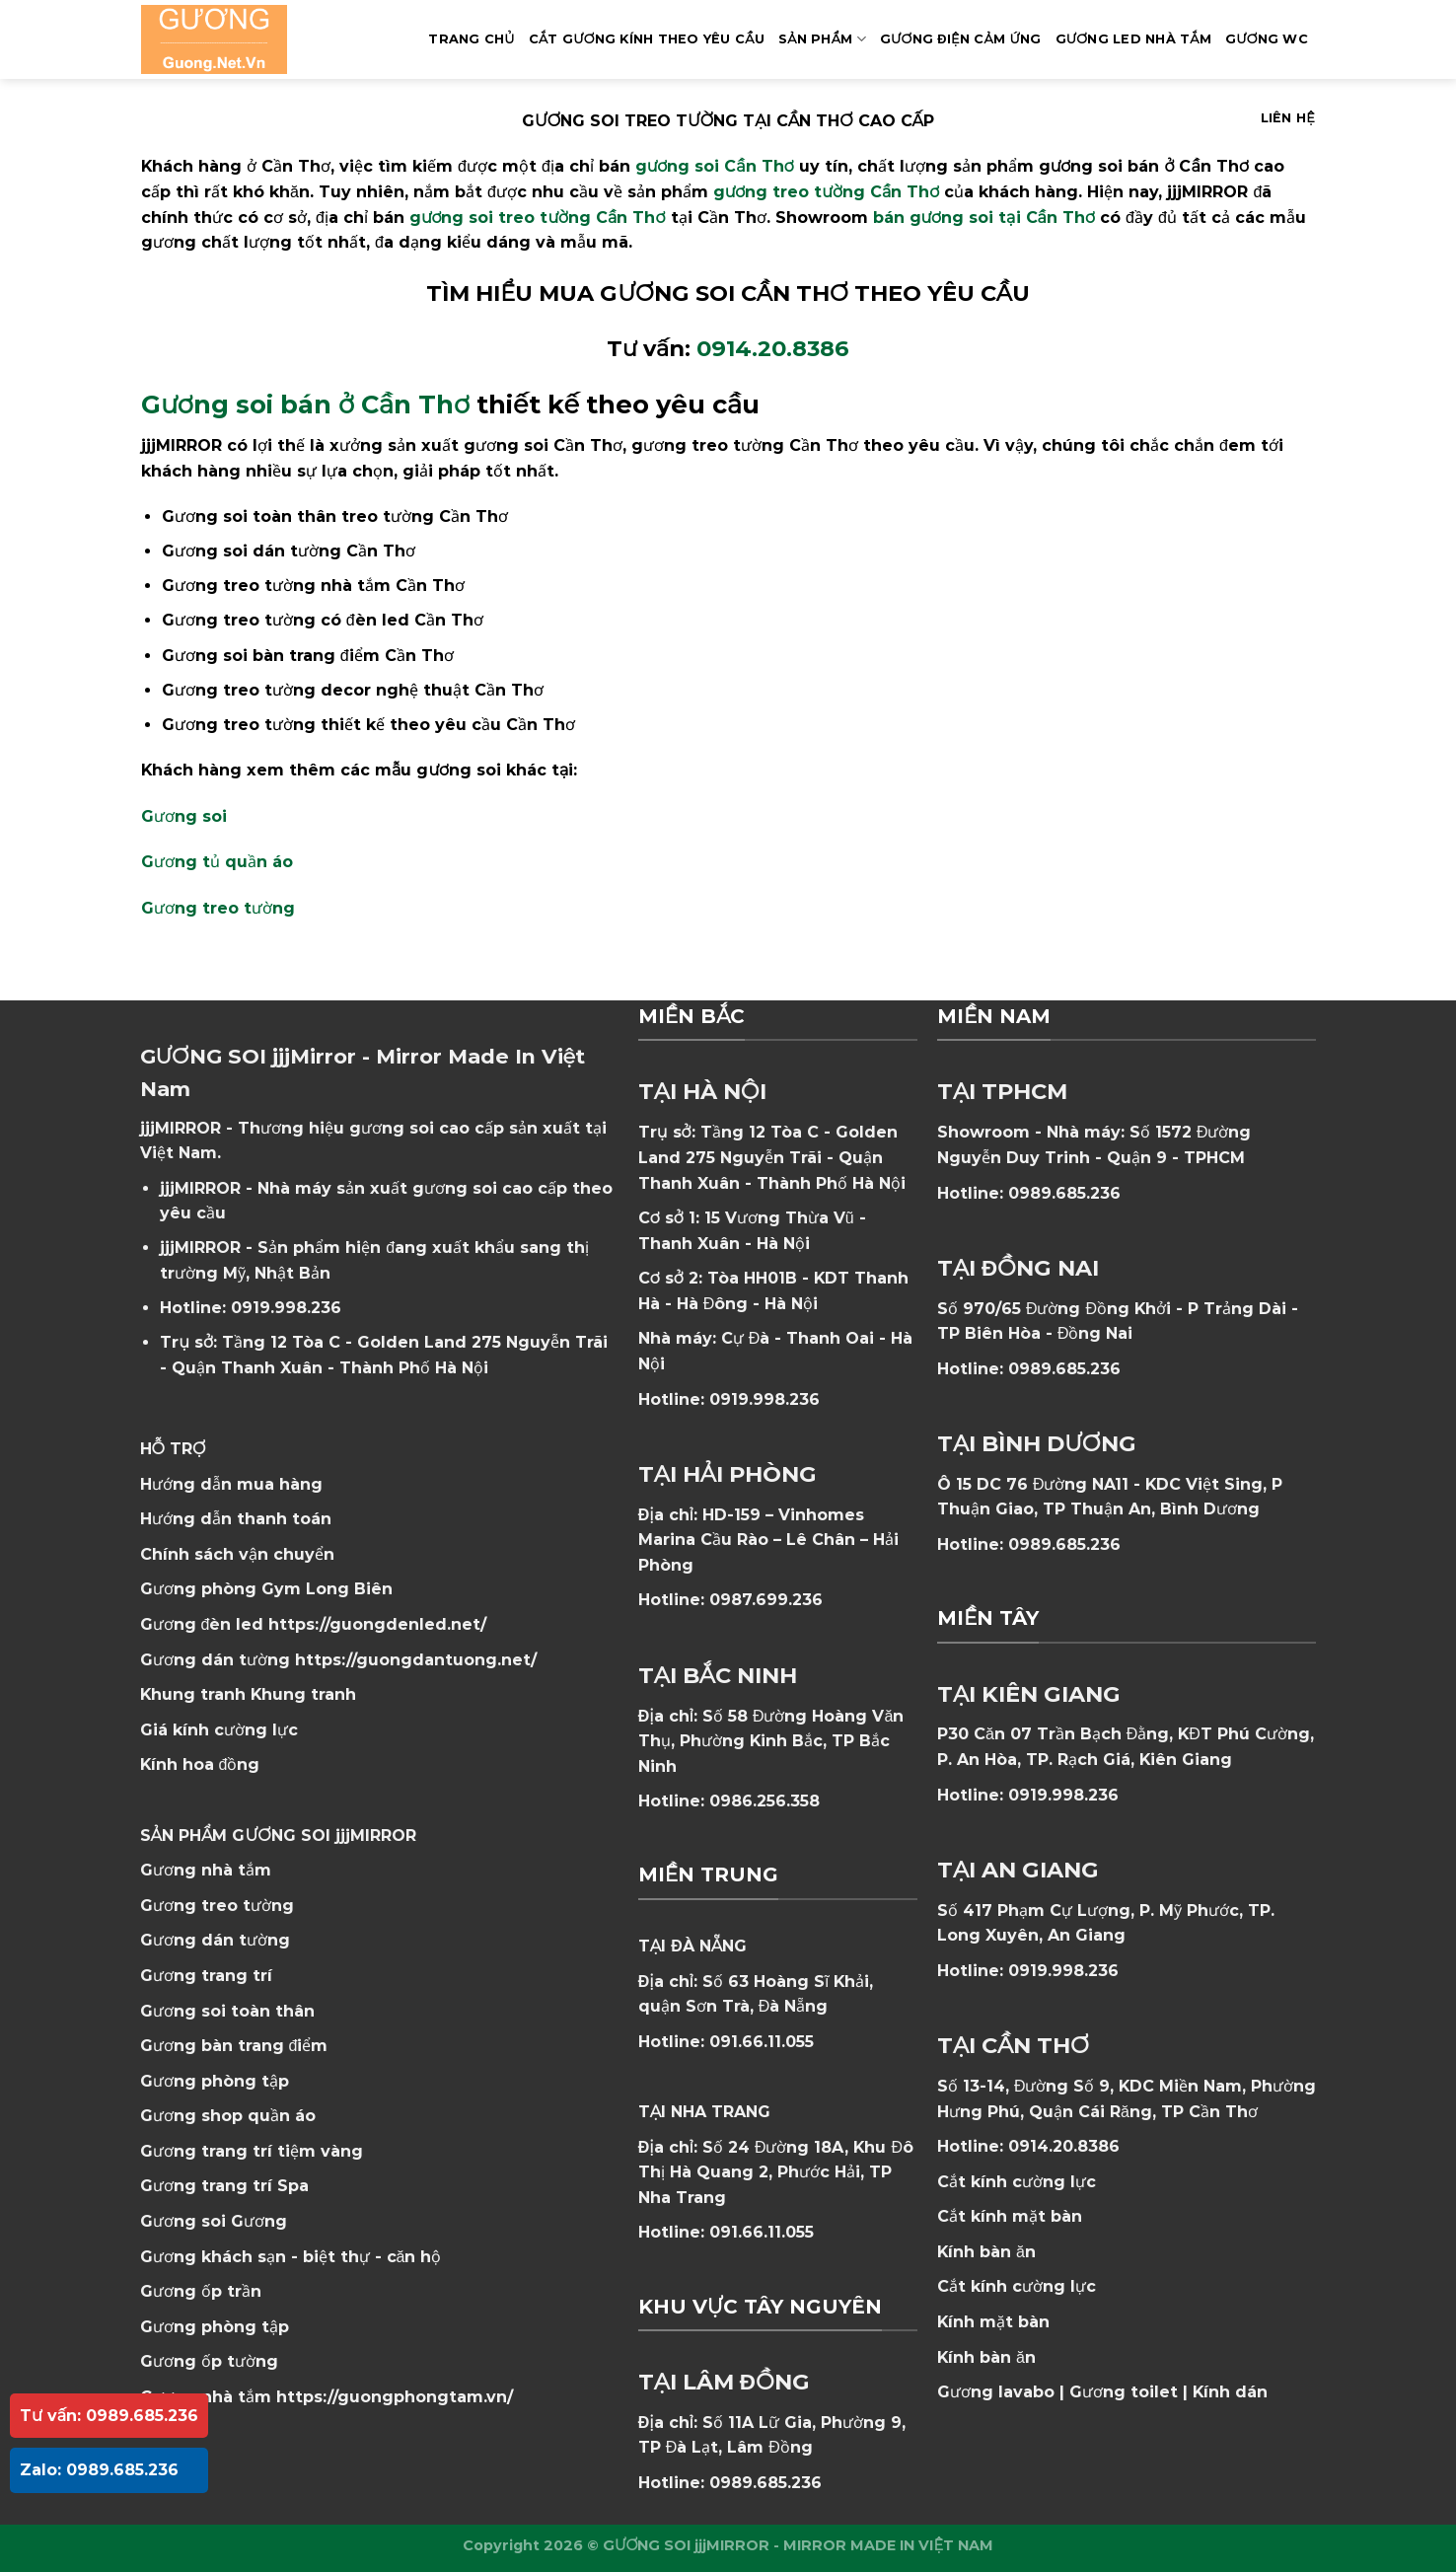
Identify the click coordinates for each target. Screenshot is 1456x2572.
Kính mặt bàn (993, 2322)
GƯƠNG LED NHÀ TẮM (1133, 39)
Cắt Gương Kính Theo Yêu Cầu (646, 39)
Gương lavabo (996, 2392)
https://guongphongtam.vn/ (394, 2397)
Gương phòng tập (214, 2326)
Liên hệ (1288, 117)
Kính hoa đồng (200, 1764)
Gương (259, 2221)
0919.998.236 (286, 1307)
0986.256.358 (764, 1801)
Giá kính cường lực (219, 1730)
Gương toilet (1123, 2392)
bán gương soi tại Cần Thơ (984, 217)
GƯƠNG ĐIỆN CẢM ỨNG (961, 39)
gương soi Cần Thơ (714, 166)
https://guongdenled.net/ (377, 1624)
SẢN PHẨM (822, 39)
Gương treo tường (218, 908)
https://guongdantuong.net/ (416, 1660)
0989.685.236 (765, 2482)
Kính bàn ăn (986, 2251)
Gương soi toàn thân (227, 2011)
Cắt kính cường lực (1016, 2181)
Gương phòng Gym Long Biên (266, 1589)
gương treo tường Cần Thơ (826, 192)
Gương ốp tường (209, 2361)
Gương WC (1266, 39)
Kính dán (1230, 2392)
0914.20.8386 (772, 348)
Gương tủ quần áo (217, 861)
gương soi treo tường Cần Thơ (537, 217)
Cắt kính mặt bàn (1009, 2216)
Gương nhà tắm (205, 1870)
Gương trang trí (206, 1975)
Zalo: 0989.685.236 (99, 2470)
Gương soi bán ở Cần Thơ (305, 404)
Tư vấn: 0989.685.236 (109, 2415)
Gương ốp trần (200, 2291)
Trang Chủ (471, 39)
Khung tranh (303, 1694)
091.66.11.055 (761, 2041)
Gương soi (184, 816)
